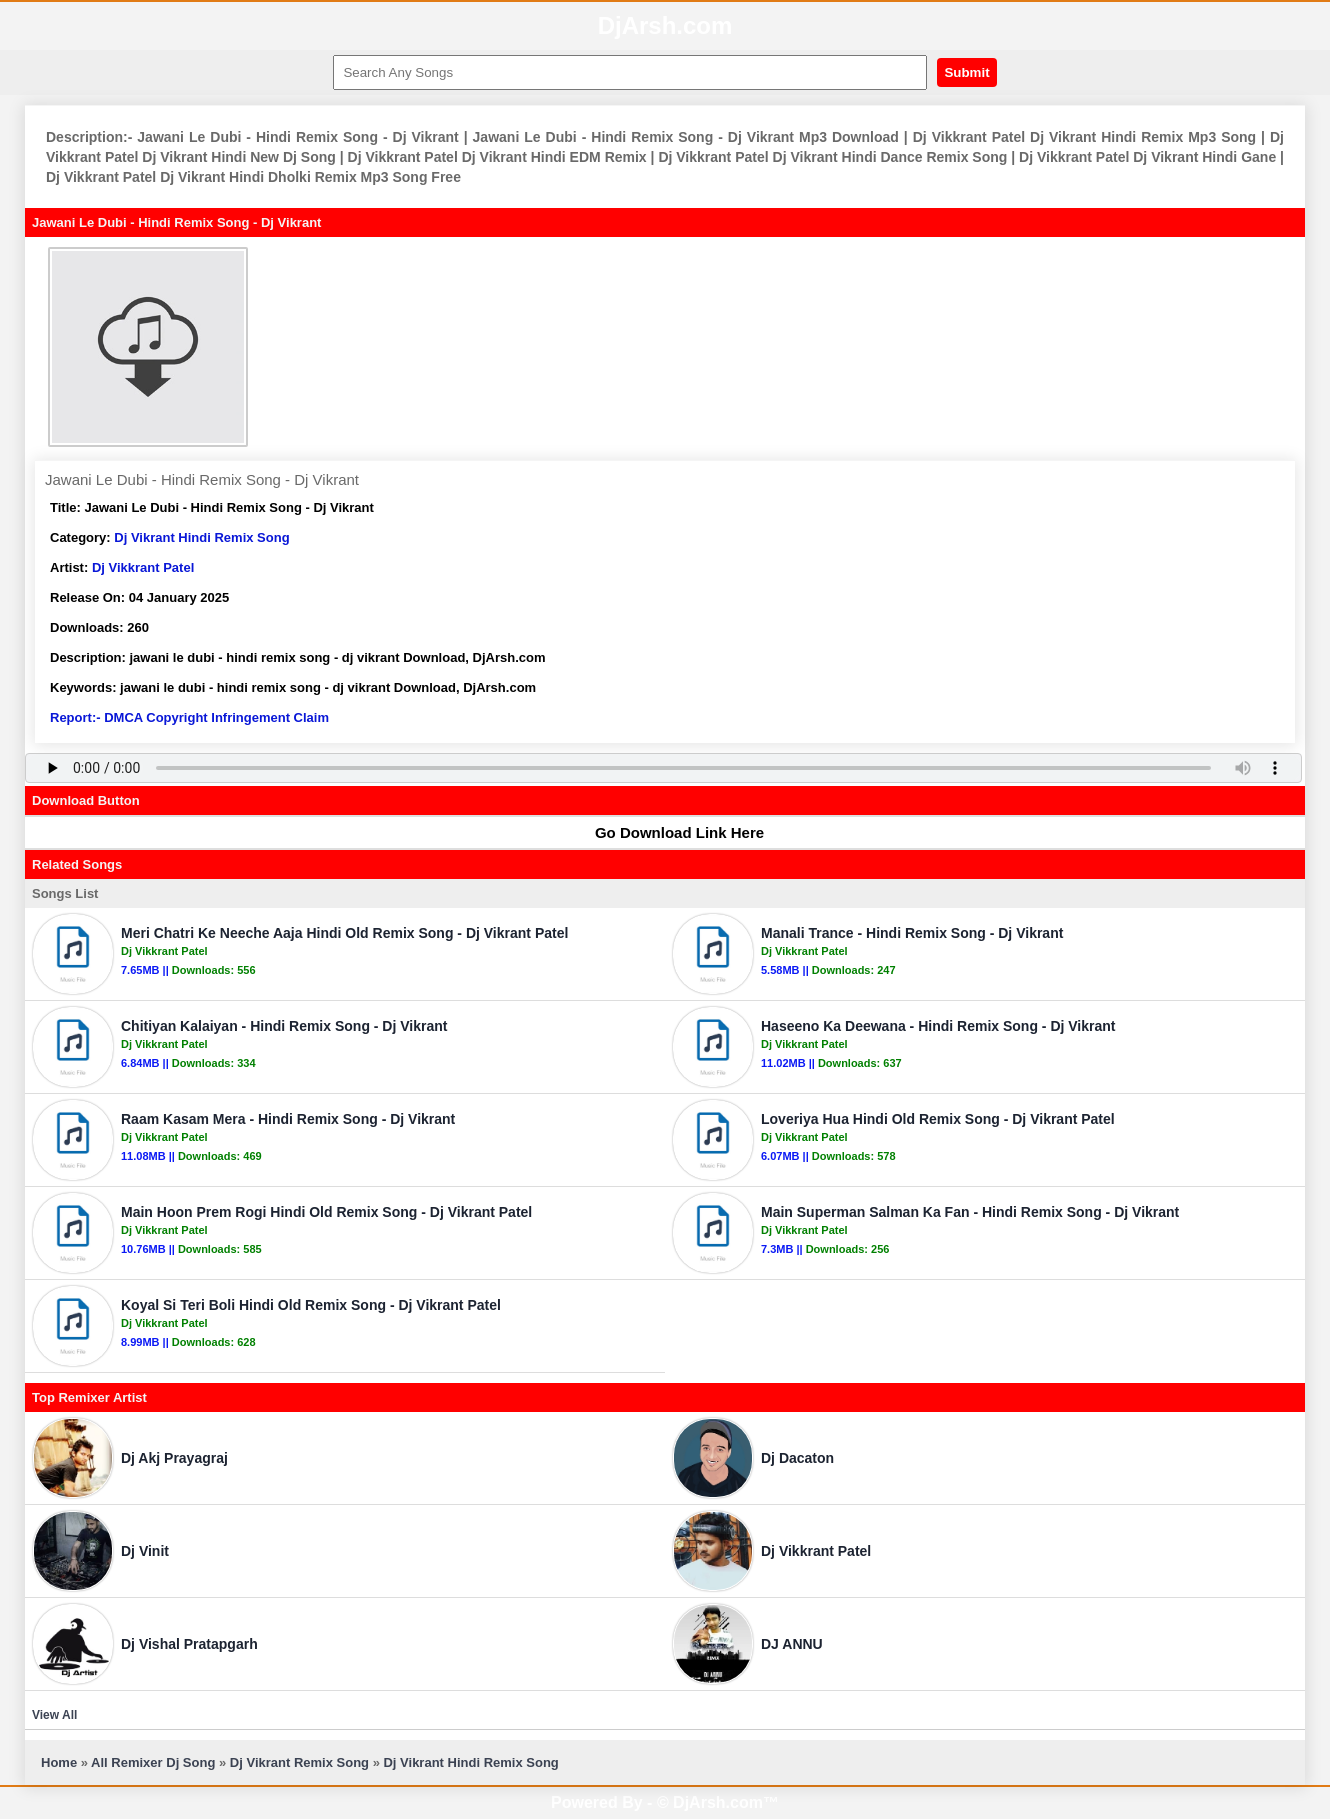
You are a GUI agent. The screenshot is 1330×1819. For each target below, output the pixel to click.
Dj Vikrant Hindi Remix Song (201, 537)
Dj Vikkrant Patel (143, 567)
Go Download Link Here (670, 832)
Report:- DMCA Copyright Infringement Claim (189, 717)
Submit (966, 72)
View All (54, 1715)
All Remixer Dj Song (153, 1762)
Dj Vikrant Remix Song (299, 1762)
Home (59, 1762)
